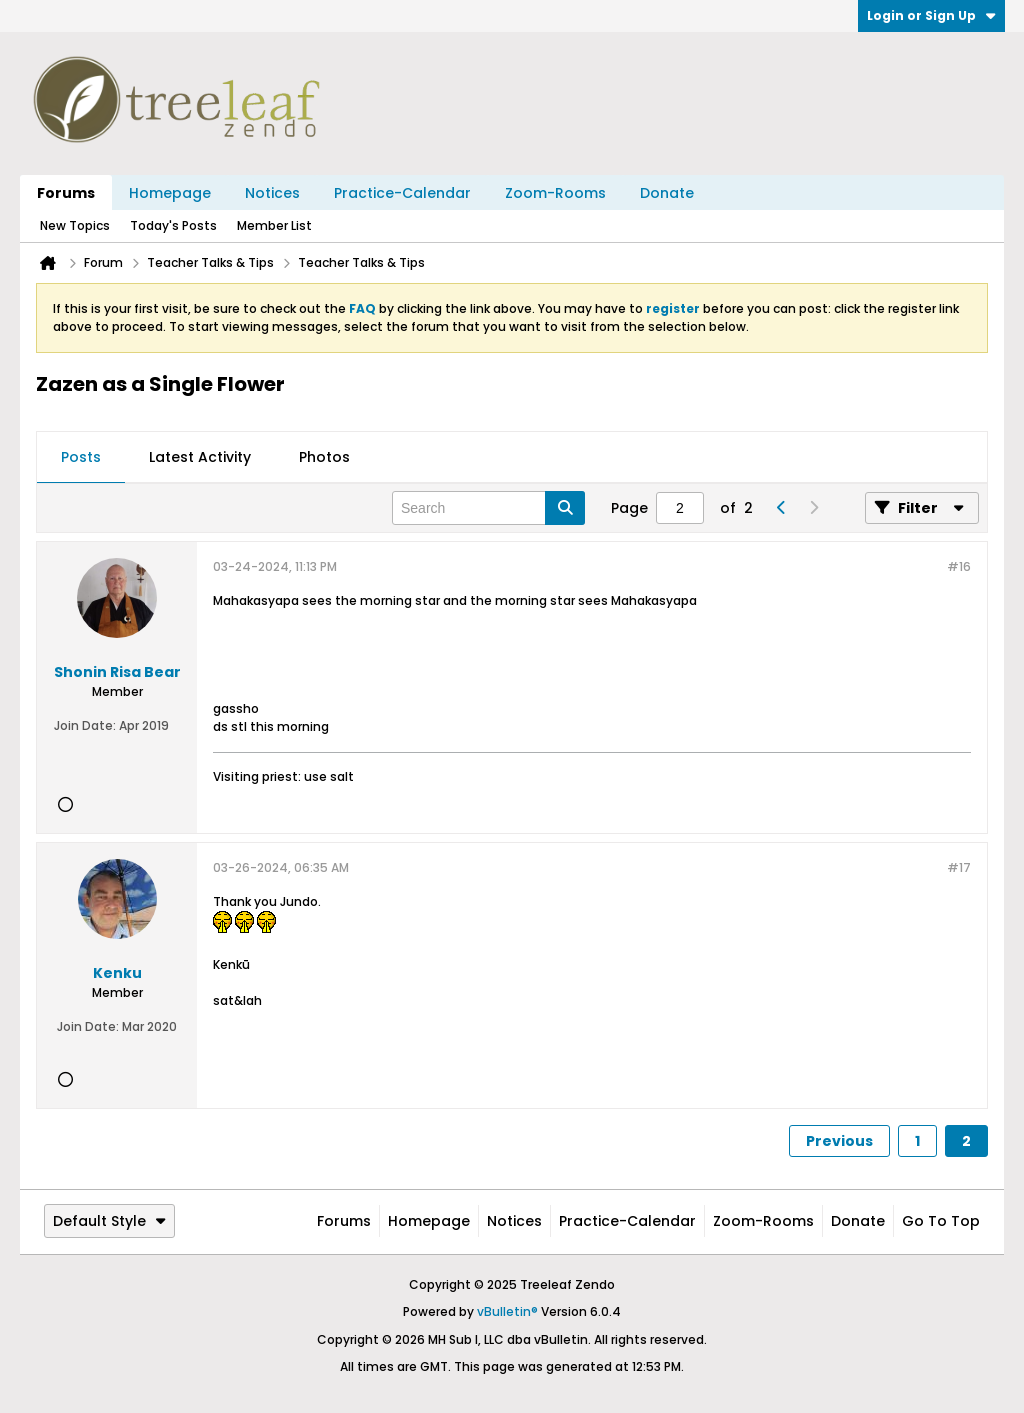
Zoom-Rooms (555, 193)
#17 (959, 867)
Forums (66, 193)
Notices (272, 193)
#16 (959, 566)
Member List (274, 225)
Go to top (941, 1221)
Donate (667, 193)
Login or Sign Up (931, 15)
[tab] (81, 458)
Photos (324, 457)
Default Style (109, 1221)
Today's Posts (173, 225)
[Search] (488, 508)
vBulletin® (507, 1311)
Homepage (170, 193)
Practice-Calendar (402, 193)
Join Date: (85, 725)
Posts (81, 457)
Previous (839, 1141)
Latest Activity (200, 457)
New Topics (75, 225)
